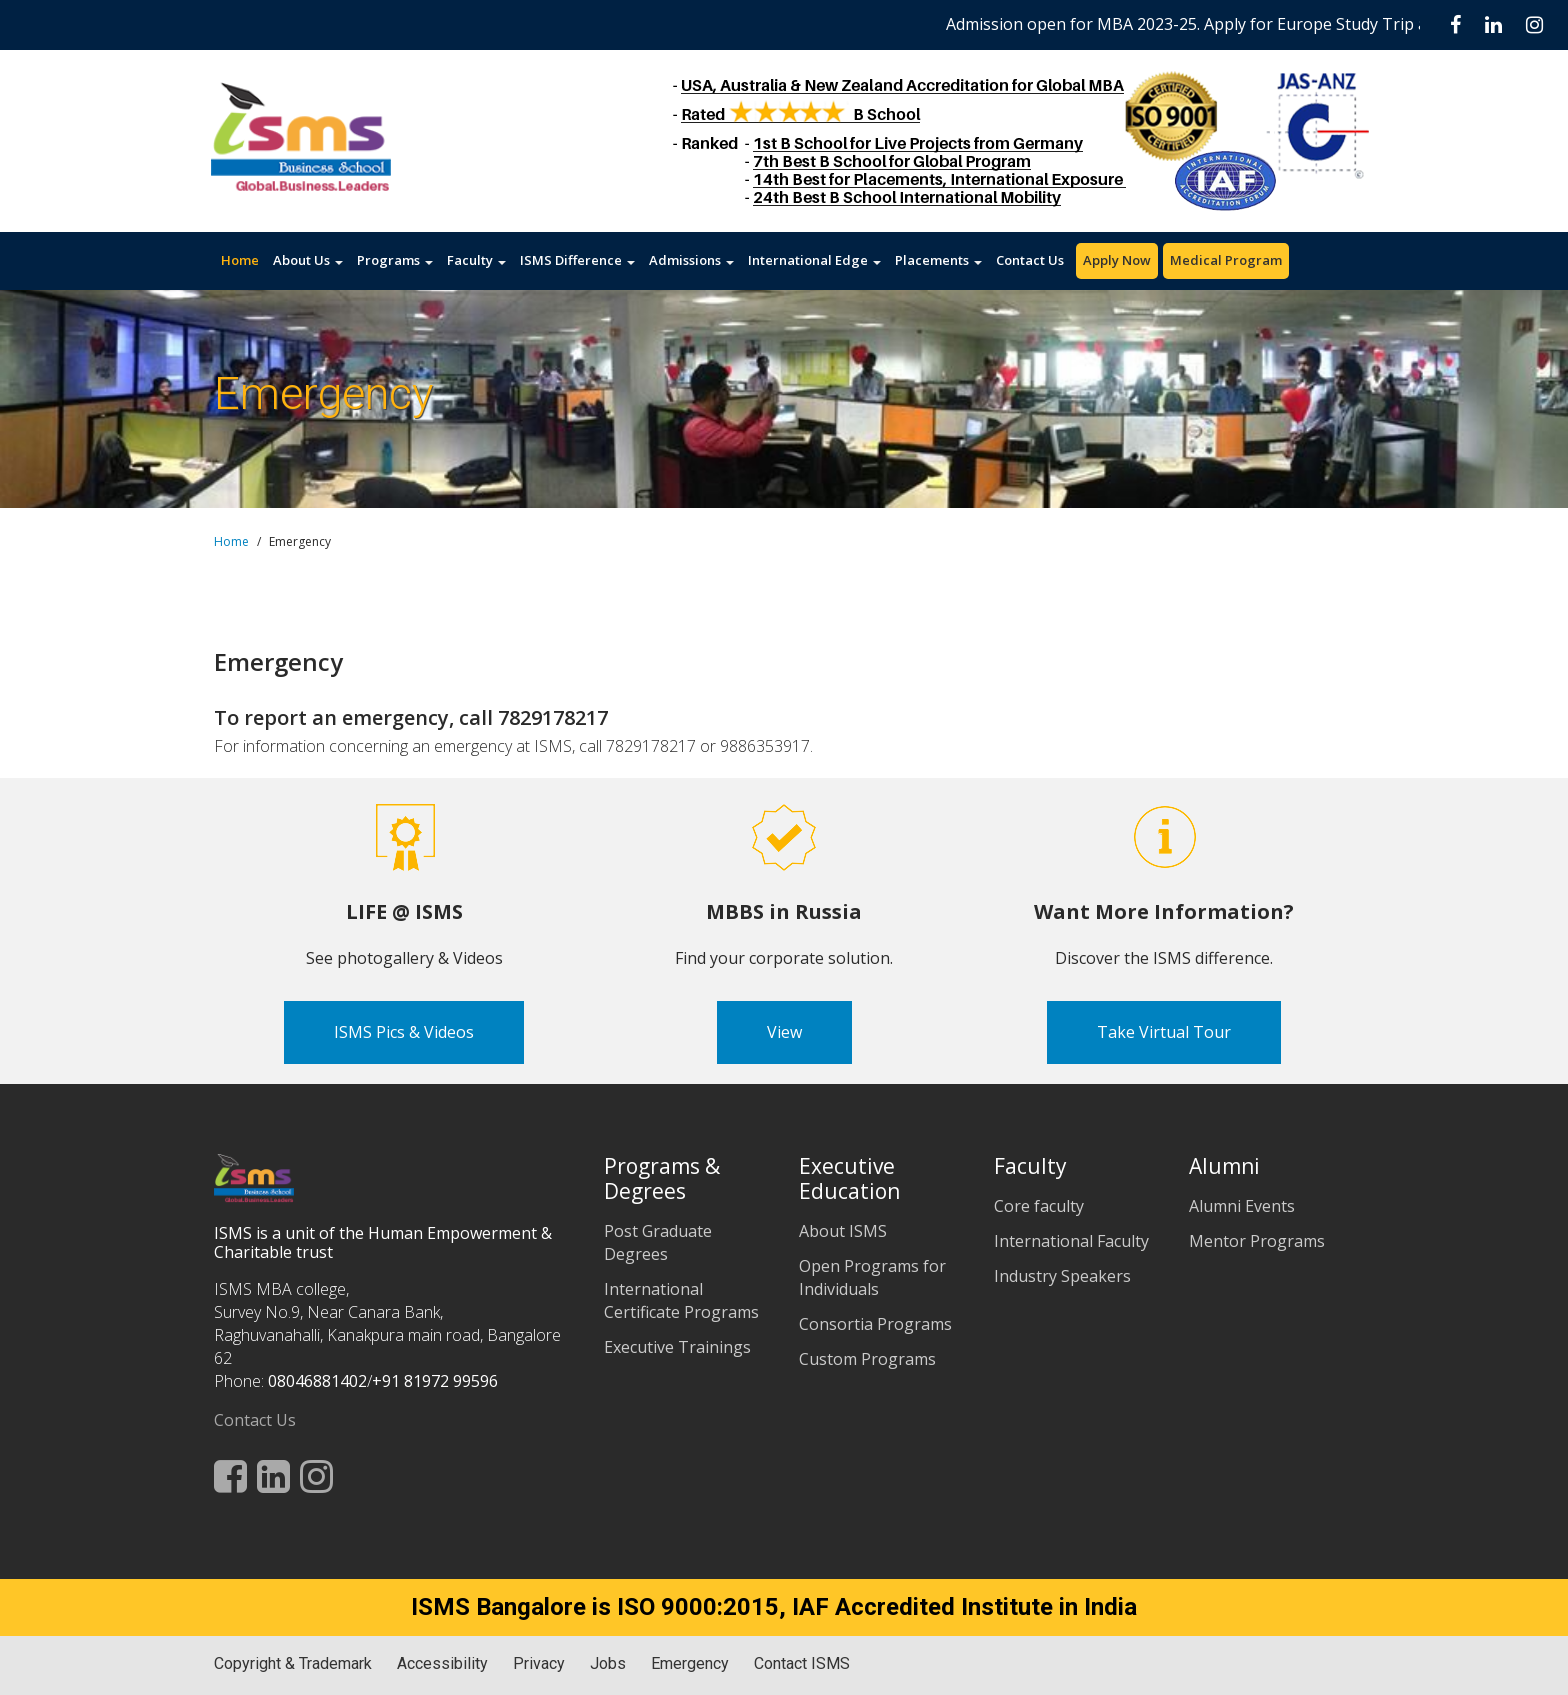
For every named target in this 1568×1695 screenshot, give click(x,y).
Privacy (539, 1663)
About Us (308, 260)
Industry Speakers (1062, 1276)
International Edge (814, 260)
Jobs (608, 1663)
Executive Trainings (677, 1347)
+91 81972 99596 (435, 1381)
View (784, 1032)
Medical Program (1226, 260)
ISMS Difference (577, 260)
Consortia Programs (875, 1324)
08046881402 (317, 1381)
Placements (938, 260)
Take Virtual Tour (1164, 1032)
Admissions (691, 260)
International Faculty (1071, 1241)
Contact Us (1030, 260)
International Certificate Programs (681, 1300)
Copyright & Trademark (293, 1663)
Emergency (690, 1663)
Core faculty (1039, 1206)
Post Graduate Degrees (658, 1242)
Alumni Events (1242, 1206)
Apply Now (1117, 260)
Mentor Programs (1257, 1241)
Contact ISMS (802, 1663)
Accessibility (442, 1663)
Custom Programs (867, 1359)
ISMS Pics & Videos (404, 1032)
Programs (395, 260)
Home (240, 260)
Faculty (476, 260)
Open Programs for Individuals (872, 1277)
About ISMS (843, 1231)
